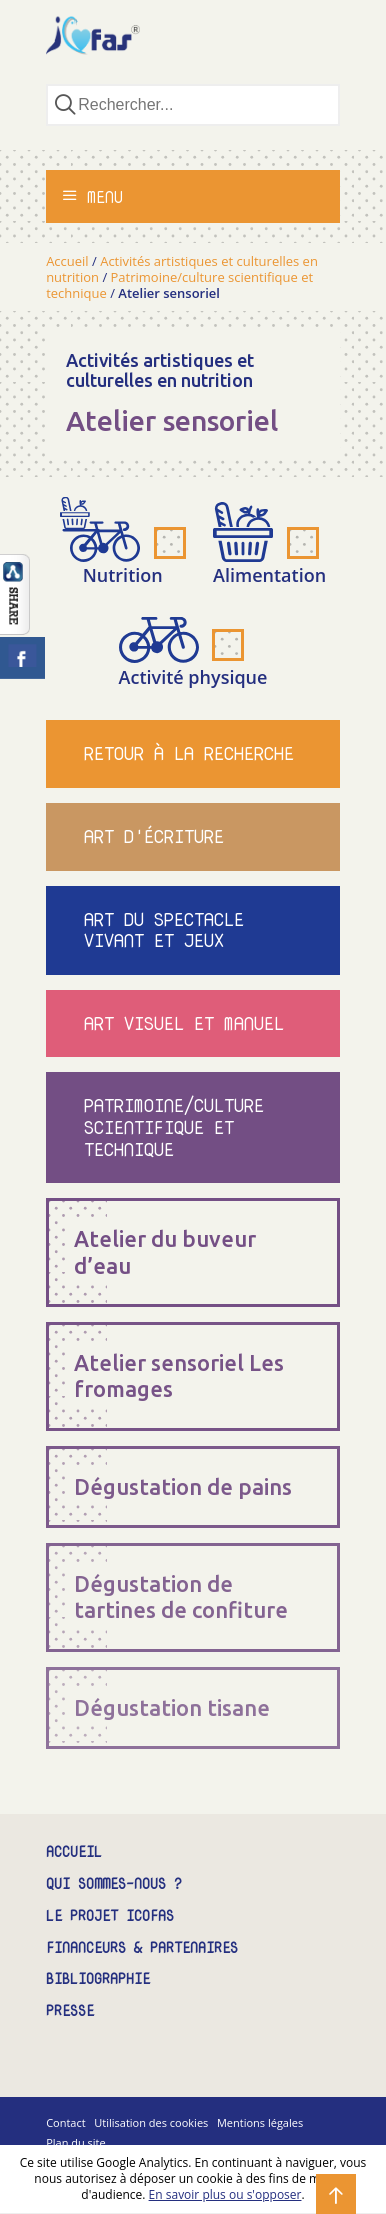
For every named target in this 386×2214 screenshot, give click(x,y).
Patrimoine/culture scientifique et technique (174, 1127)
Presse (70, 2011)
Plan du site (76, 2142)
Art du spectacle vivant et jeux (164, 930)
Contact (66, 2122)
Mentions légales (260, 2122)
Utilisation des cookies (151, 2122)
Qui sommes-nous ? (114, 1884)
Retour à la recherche (189, 753)
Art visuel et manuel (184, 1023)
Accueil (67, 261)
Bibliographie (98, 1979)
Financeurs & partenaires (142, 1948)
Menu (92, 197)
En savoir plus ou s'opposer (225, 2194)
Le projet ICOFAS (110, 1916)
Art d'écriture (154, 836)
